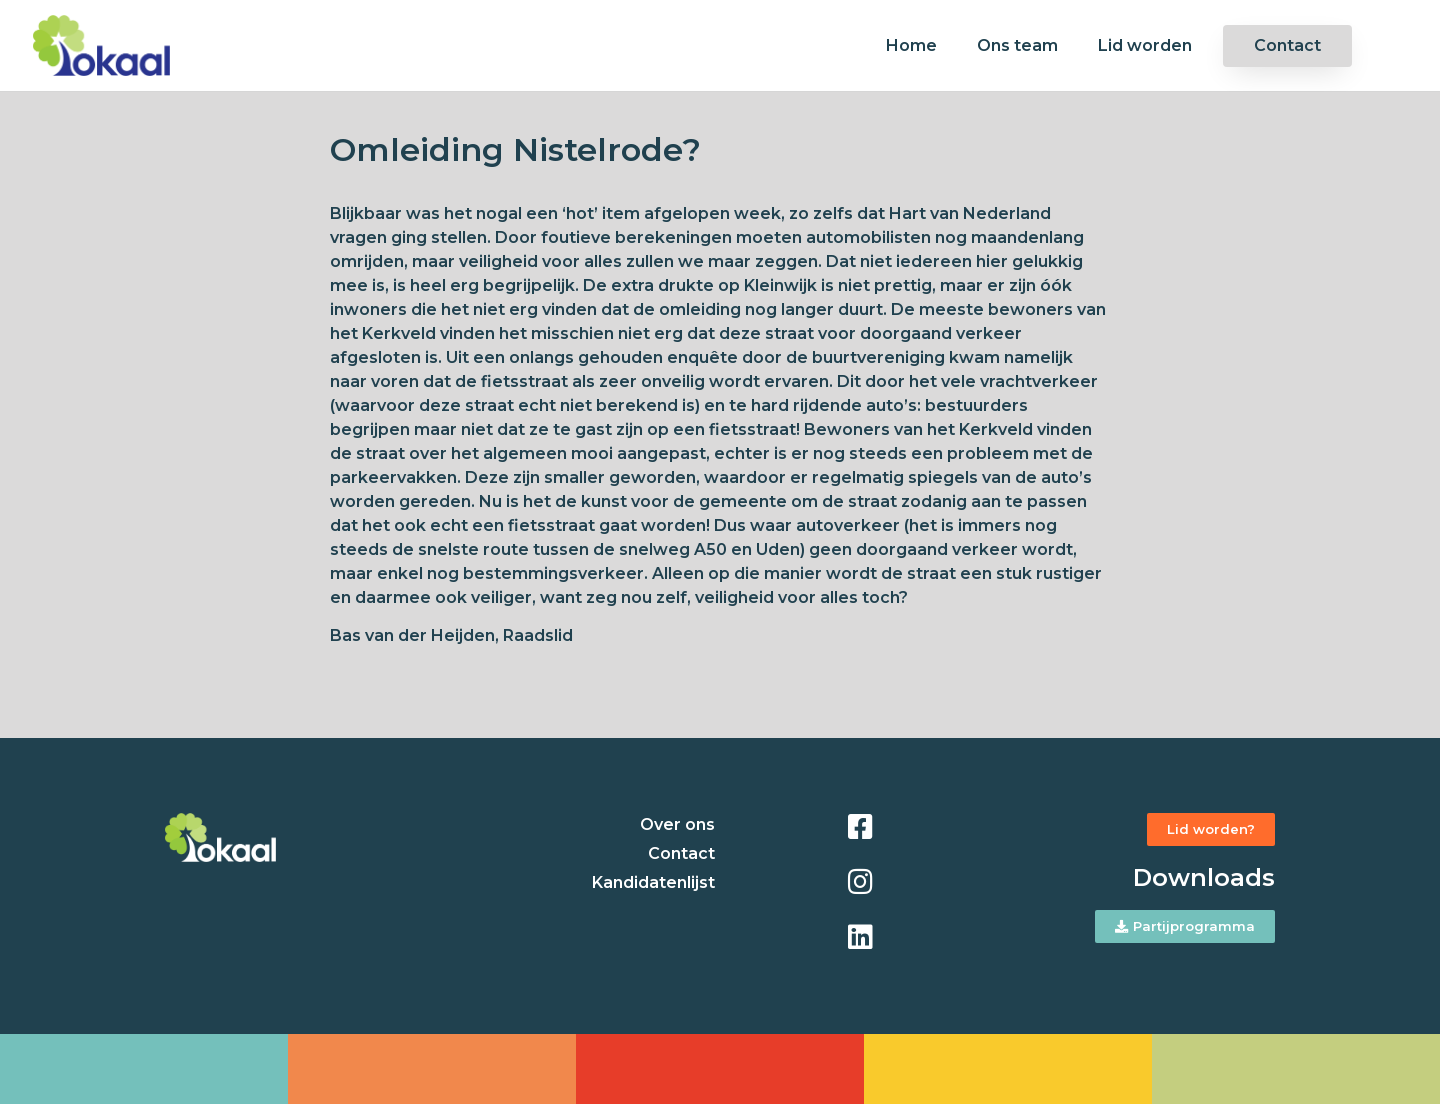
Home (911, 45)
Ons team (1017, 45)
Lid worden (1145, 45)
